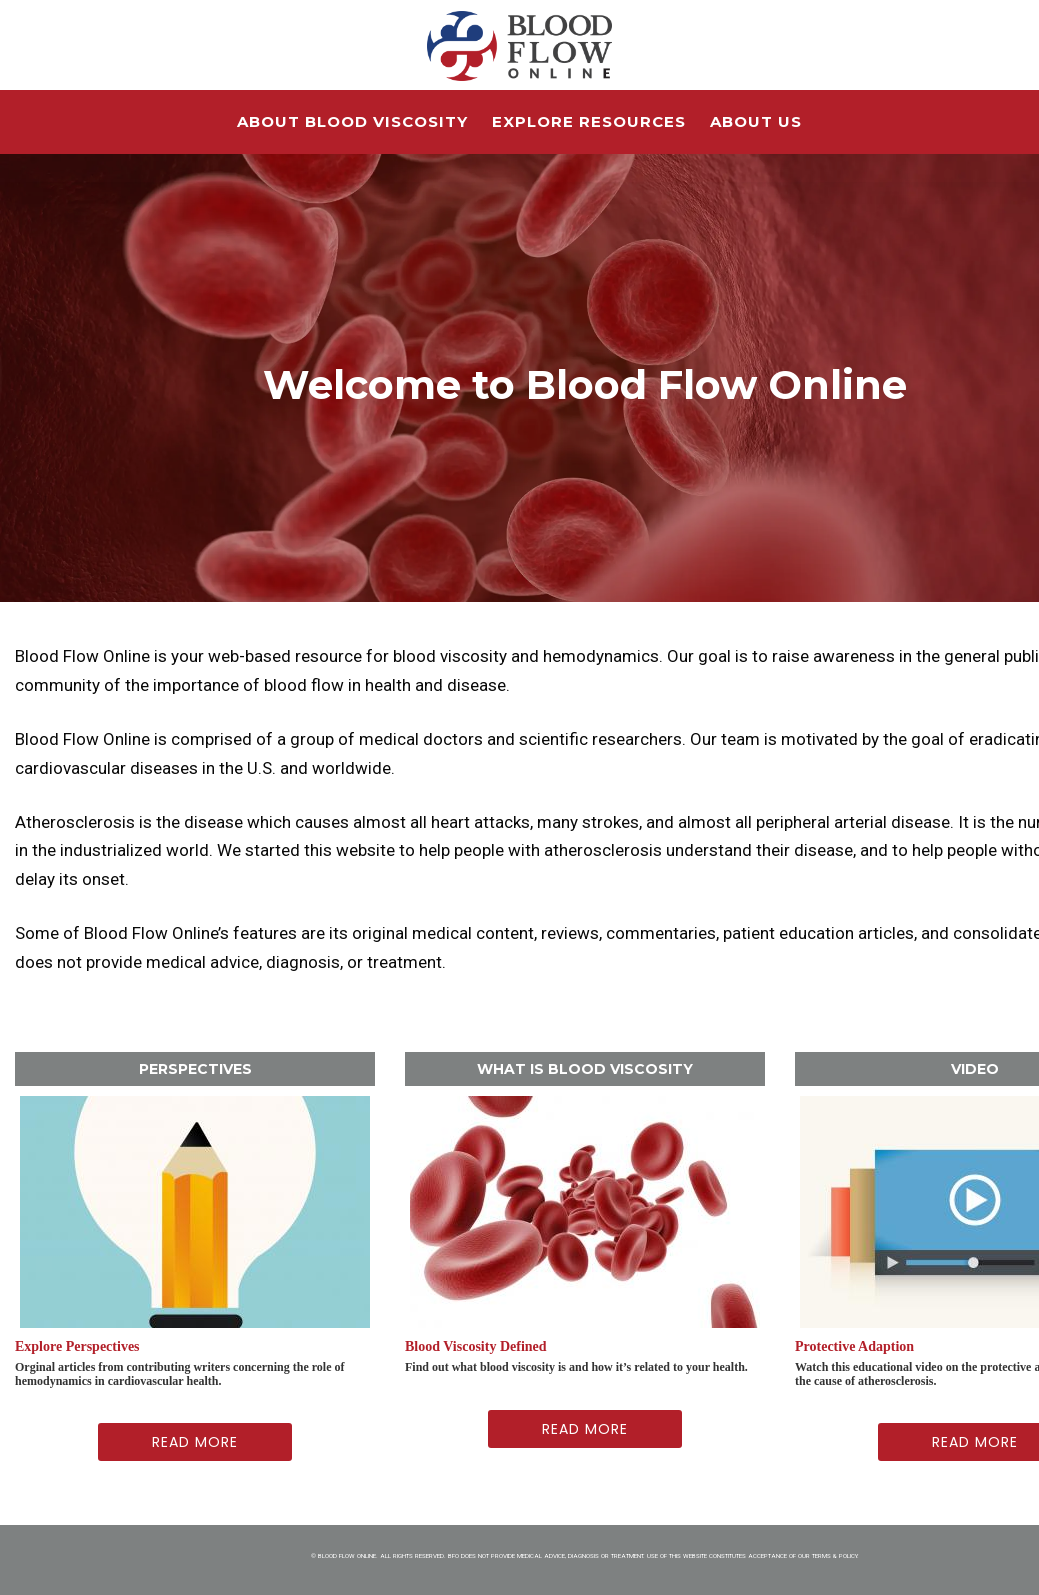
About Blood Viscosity (352, 121)
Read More (195, 1442)
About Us (756, 121)
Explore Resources (589, 121)
